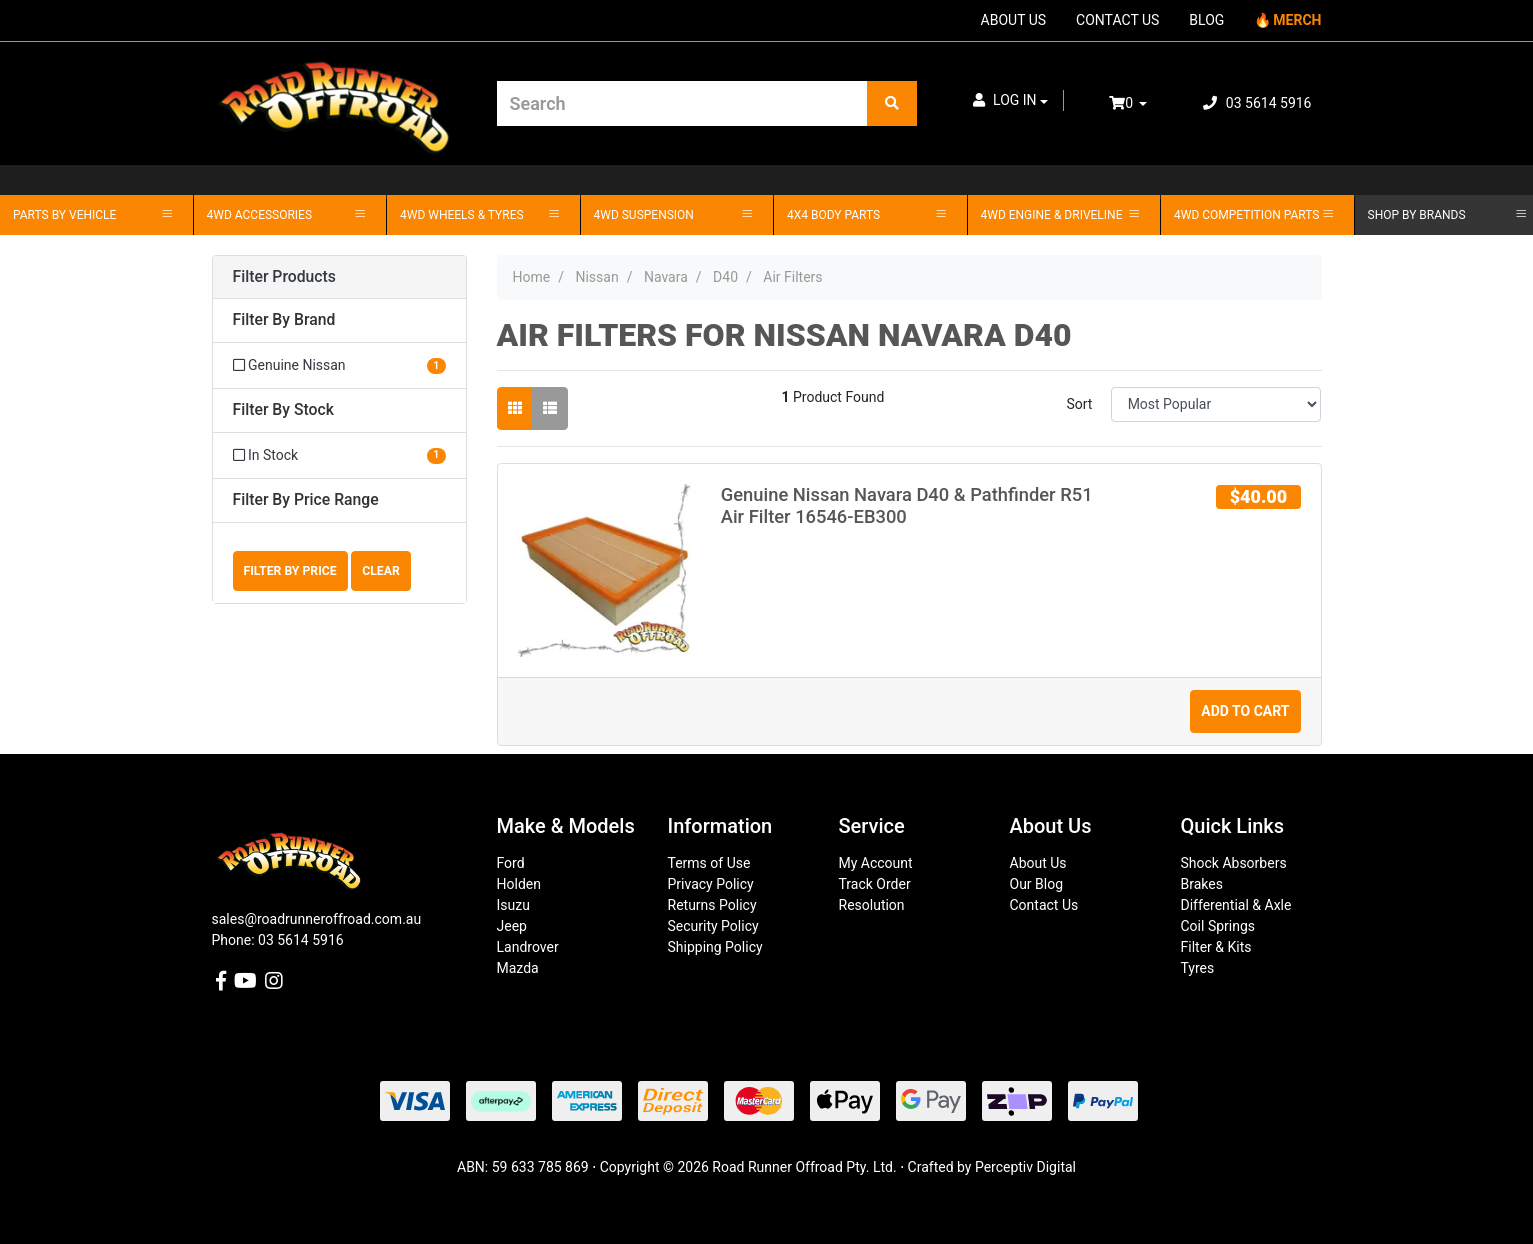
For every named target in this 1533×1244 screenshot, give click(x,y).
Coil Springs (1218, 926)
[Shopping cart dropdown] (1142, 103)
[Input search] (682, 103)
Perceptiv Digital (1025, 1167)
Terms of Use (709, 863)
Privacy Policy (711, 884)
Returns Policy (712, 905)
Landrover (528, 947)
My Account (876, 863)
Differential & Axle (1236, 905)
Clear (381, 571)
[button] (1011, 100)
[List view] (550, 408)
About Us (1038, 863)
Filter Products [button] (284, 277)
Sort (1079, 404)
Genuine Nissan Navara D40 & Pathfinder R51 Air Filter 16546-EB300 (907, 505)
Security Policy (713, 926)
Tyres (1198, 968)
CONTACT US (1117, 20)
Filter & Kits (1216, 947)
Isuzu (513, 905)
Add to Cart (1245, 711)
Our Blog (1037, 884)
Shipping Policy (715, 947)
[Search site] (892, 103)
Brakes (1202, 884)
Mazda (518, 968)
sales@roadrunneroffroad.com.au (317, 919)
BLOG (1206, 20)
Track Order (875, 884)
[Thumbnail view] (515, 408)
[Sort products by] (1216, 404)
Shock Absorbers (1234, 863)
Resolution (872, 905)
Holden (519, 884)
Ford (511, 863)
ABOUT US (1014, 20)
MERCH (1297, 20)
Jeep (512, 926)
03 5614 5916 (1257, 103)
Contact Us (1044, 905)
